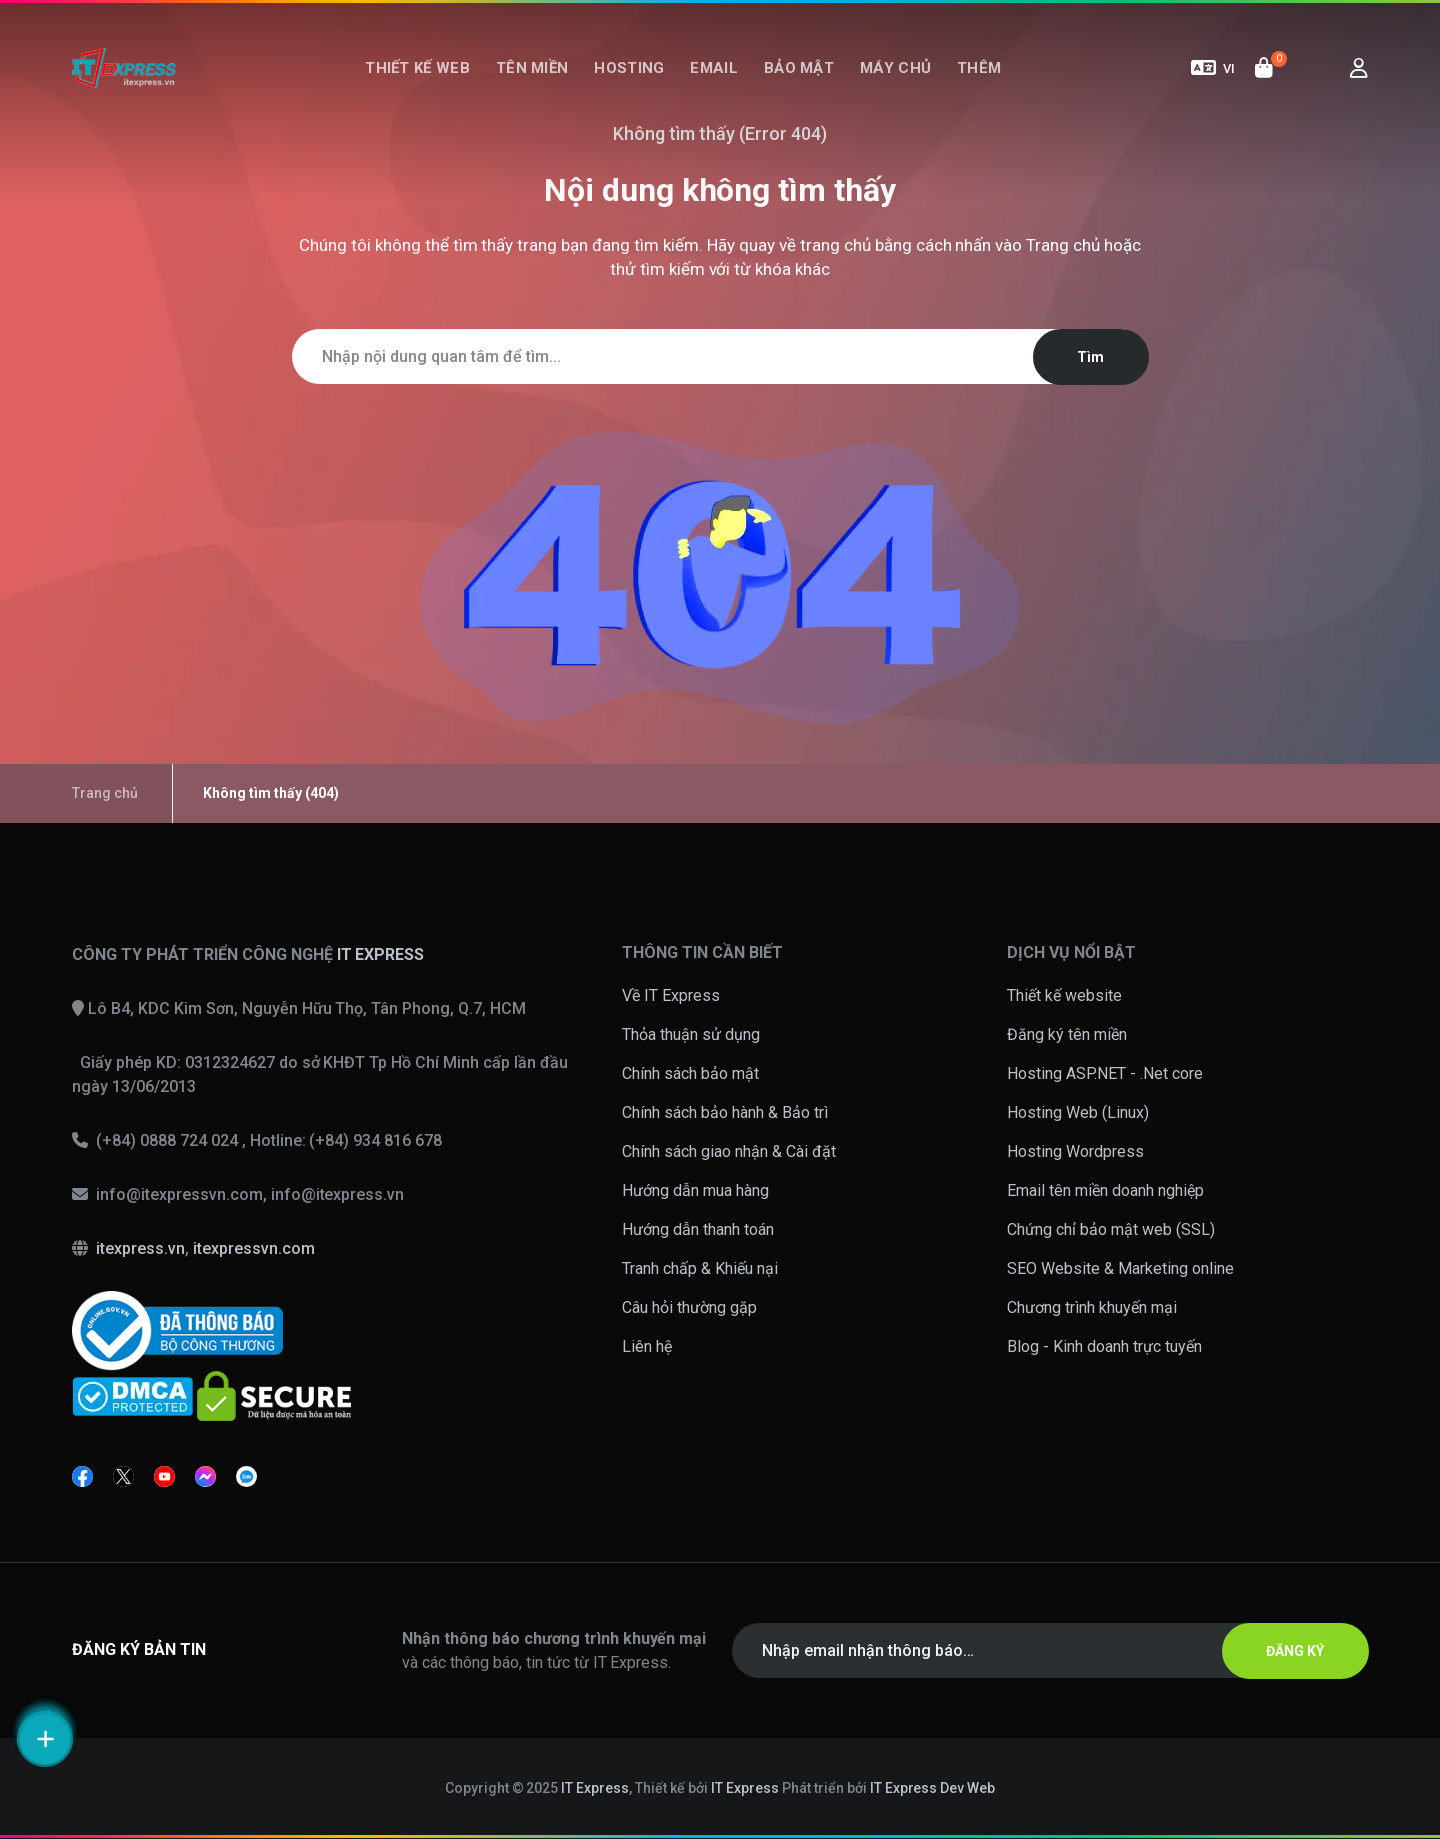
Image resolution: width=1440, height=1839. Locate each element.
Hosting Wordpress (1075, 1151)
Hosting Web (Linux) (1078, 1112)
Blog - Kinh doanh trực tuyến (1104, 1346)
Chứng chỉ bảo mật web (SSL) (1111, 1229)
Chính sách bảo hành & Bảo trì (725, 1112)
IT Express (595, 1788)
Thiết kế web (417, 68)
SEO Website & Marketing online (1120, 1268)
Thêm (979, 68)
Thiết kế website (1064, 995)
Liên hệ (647, 1346)
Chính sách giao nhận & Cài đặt (729, 1151)
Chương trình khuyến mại (1092, 1307)
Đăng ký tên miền (1067, 1034)
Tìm (1090, 357)
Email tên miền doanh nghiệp (1105, 1190)
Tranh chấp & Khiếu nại (700, 1268)
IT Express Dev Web (933, 1788)
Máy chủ (895, 68)
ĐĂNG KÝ (1295, 1651)
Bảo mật (799, 68)
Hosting (629, 68)
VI (1213, 68)
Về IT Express (671, 995)
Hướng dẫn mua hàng (695, 1190)
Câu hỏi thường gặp (689, 1307)
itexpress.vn (140, 1248)
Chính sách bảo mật (690, 1073)
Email (714, 68)
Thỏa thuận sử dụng (691, 1034)
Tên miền (532, 68)
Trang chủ (1063, 245)
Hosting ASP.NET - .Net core (1105, 1073)
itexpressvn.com (254, 1248)
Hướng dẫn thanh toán (698, 1229)
